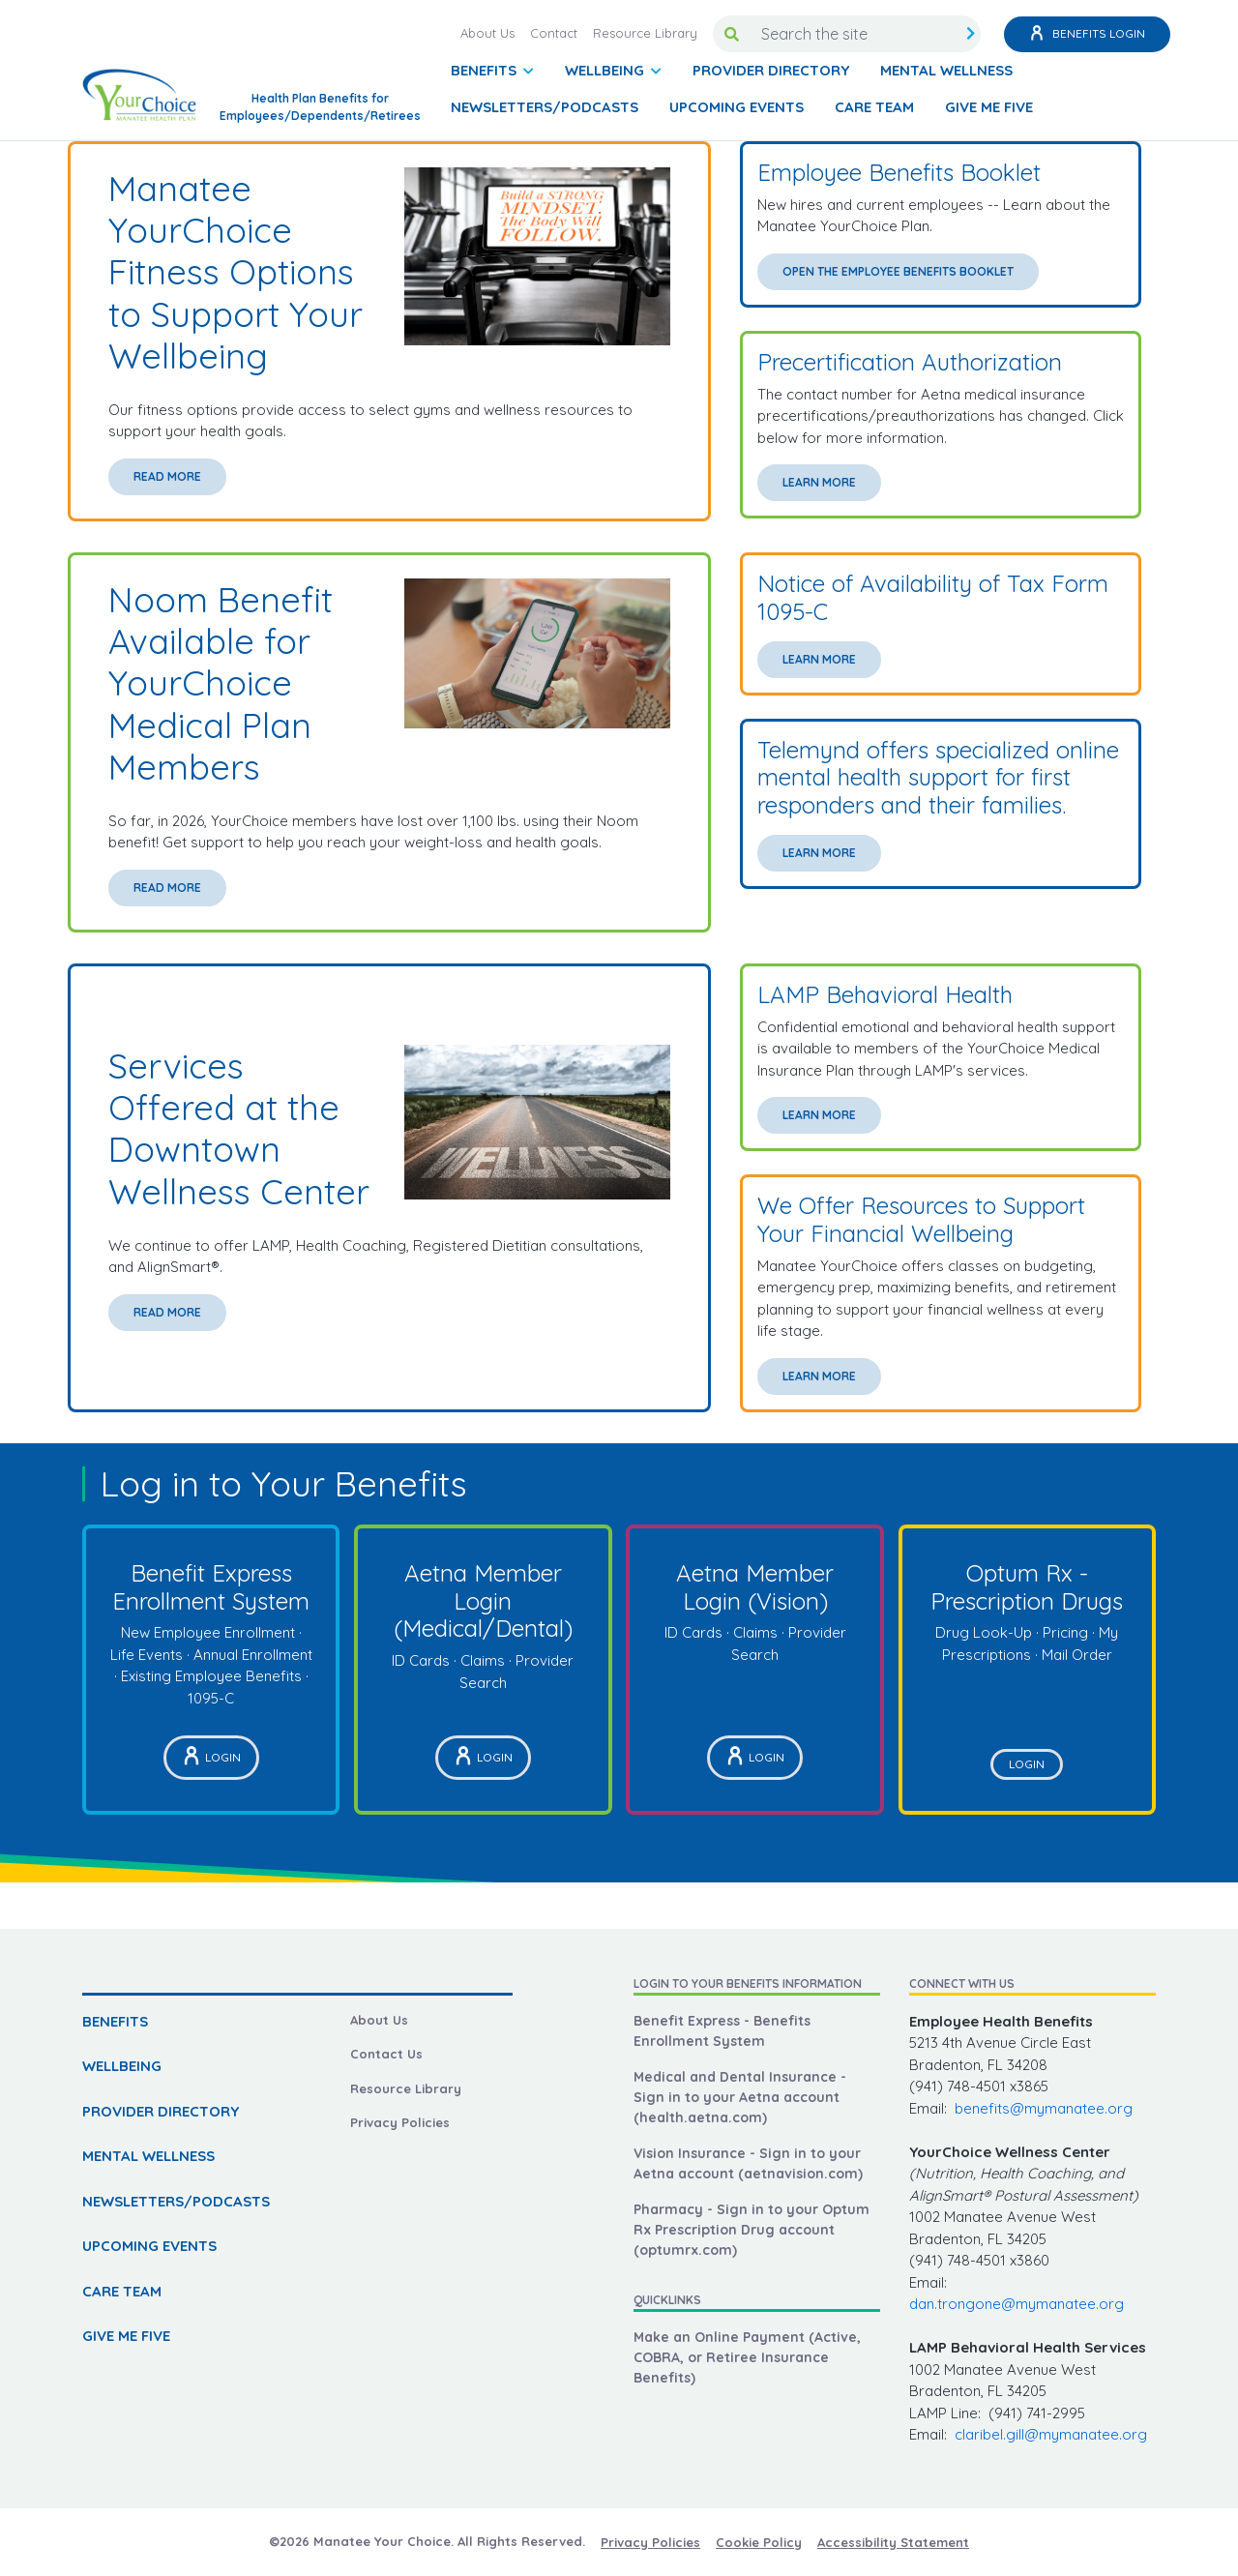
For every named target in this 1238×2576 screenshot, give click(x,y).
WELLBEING (122, 2066)
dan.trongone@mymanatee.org (1016, 2304)
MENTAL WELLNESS (946, 70)
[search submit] (970, 33)
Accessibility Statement (893, 2542)
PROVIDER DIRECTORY (771, 70)
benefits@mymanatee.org (1044, 2108)
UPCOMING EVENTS (736, 107)
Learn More (819, 482)
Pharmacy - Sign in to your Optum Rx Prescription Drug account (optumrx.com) (752, 2230)
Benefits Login (1087, 34)
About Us (487, 33)
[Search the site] (855, 33)
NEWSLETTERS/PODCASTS (544, 107)
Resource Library (645, 33)
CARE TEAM (874, 107)
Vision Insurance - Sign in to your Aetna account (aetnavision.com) (748, 2163)
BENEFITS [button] (485, 70)
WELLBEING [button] (606, 70)
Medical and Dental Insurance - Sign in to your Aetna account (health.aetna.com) (740, 2097)
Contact (553, 33)
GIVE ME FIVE (989, 107)
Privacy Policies (400, 2122)
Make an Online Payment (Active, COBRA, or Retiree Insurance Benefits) (747, 2357)
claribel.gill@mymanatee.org (1051, 2434)
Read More (167, 476)
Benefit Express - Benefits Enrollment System (722, 2031)
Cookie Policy (759, 2542)
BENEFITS (115, 2021)
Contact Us (386, 2053)
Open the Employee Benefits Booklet (898, 271)
